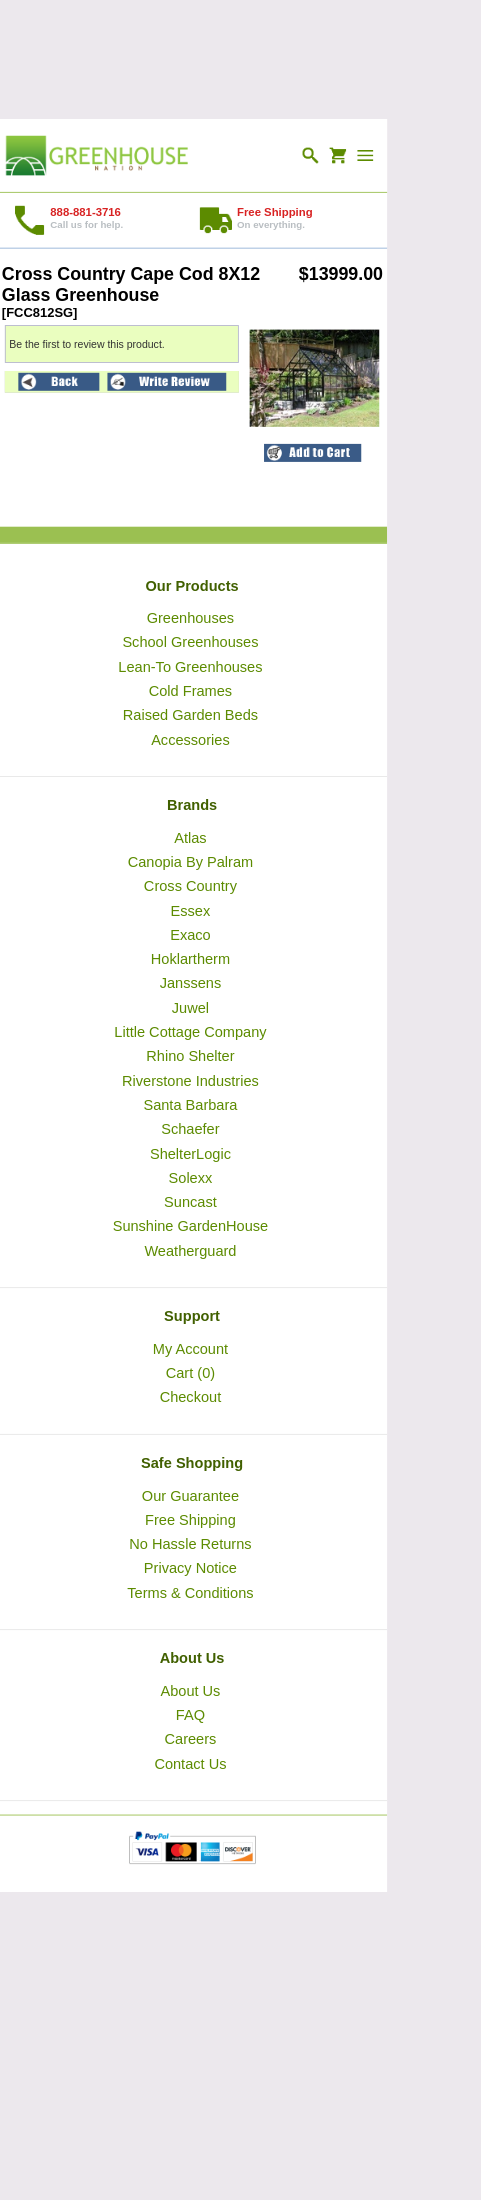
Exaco (190, 934)
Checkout (191, 1397)
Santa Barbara (190, 1104)
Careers (190, 1739)
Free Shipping (190, 1519)
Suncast (190, 1202)
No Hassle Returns (190, 1544)
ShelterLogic (190, 1153)
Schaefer (190, 1129)
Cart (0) (190, 1373)
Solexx (191, 1177)
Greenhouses (190, 618)
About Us (190, 1690)
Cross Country (190, 886)
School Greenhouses (190, 642)
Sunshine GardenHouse (191, 1226)
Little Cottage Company (190, 1032)
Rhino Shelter (190, 1056)
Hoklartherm (190, 959)
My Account (190, 1348)
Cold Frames (190, 690)
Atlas (190, 837)
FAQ (190, 1715)
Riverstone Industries (190, 1080)
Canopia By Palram (191, 861)
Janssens (191, 983)
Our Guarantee (190, 1495)
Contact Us (190, 1763)
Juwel (190, 1007)
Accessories (190, 739)
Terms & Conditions (190, 1592)
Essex (191, 910)
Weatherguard (190, 1250)
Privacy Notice (190, 1568)
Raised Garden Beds (190, 715)
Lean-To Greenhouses (190, 666)
